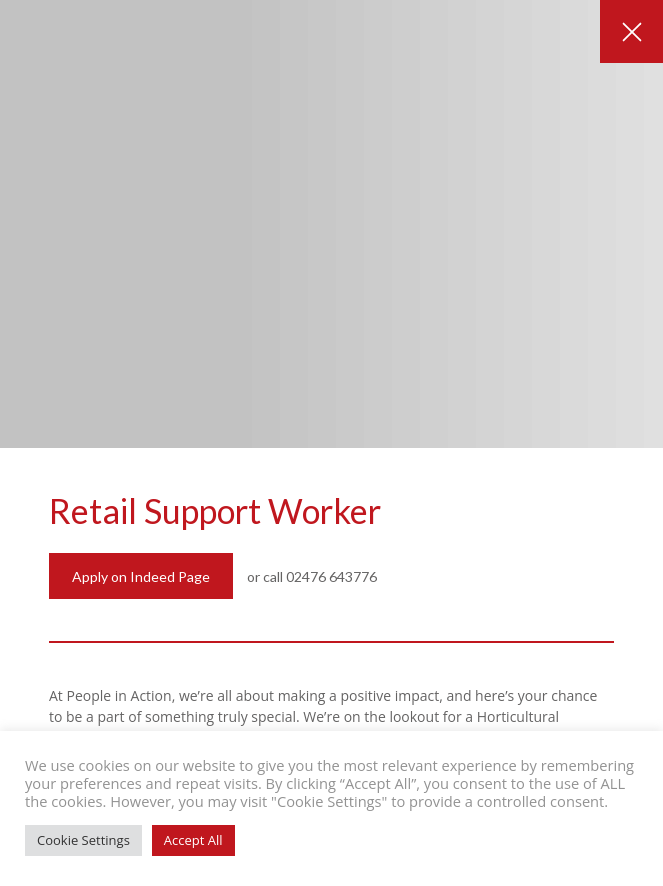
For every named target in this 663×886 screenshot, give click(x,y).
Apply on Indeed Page (141, 576)
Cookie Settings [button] (83, 840)
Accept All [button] (193, 840)
